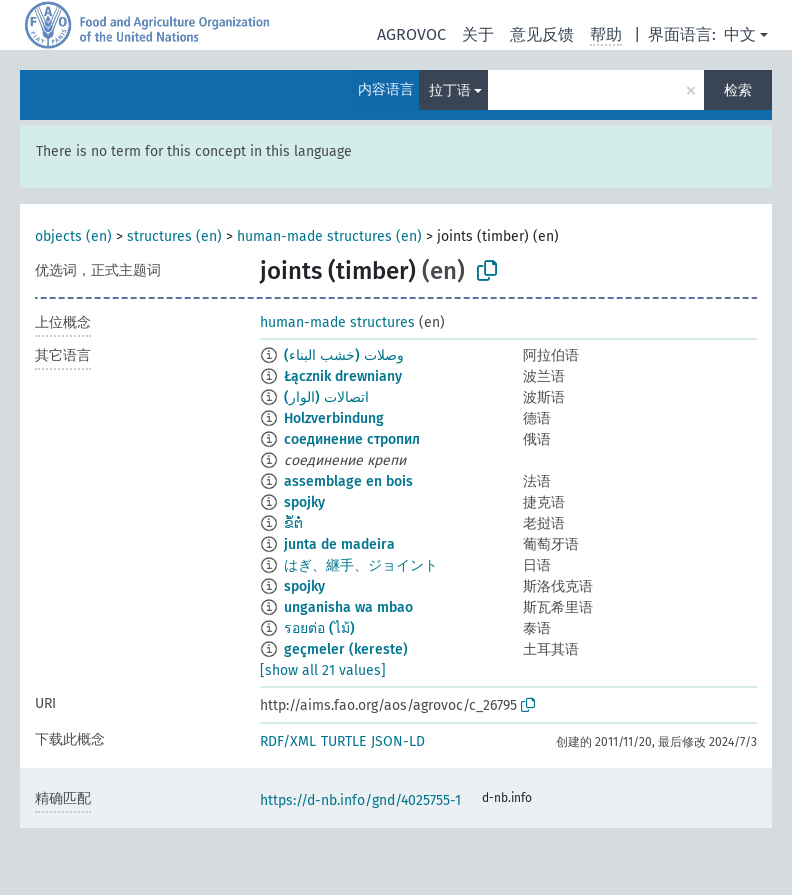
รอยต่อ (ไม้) (319, 628)
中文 (740, 34)
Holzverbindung (334, 418)
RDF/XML (288, 741)
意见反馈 (542, 34)
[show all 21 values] (323, 670)
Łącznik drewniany (343, 376)
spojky (304, 502)
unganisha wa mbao (348, 607)
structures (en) (174, 236)
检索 (738, 90)
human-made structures (337, 322)
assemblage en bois (348, 481)
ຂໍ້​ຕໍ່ (293, 523)
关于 (478, 34)
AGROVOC (411, 34)
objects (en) (73, 236)
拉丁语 (450, 90)
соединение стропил (352, 439)
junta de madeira (339, 544)
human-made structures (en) (329, 236)
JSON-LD (398, 741)
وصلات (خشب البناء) (344, 355)
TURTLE (343, 741)
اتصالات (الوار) (326, 397)
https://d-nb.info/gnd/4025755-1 (360, 800)
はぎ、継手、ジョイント (361, 565)
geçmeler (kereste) (346, 649)
